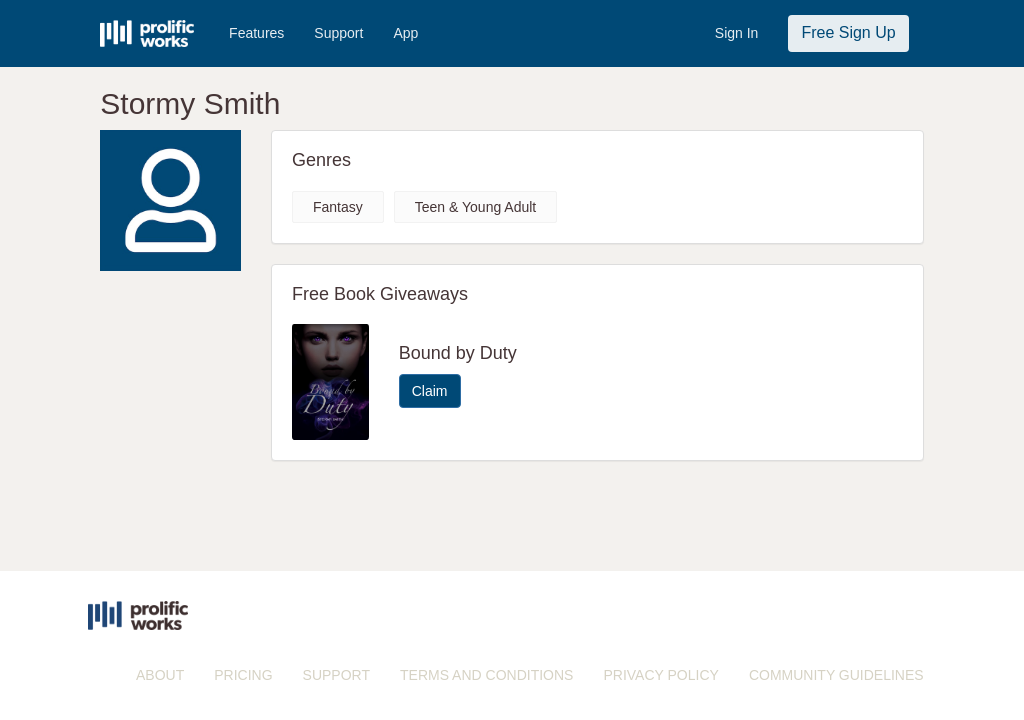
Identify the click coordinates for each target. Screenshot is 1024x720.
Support (338, 33)
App (405, 33)
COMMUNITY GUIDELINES (836, 675)
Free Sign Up (848, 32)
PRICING (243, 675)
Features (256, 33)
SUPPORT (336, 675)
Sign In (737, 33)
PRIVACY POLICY (660, 675)
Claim (430, 391)
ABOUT (160, 675)
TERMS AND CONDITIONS (486, 675)
